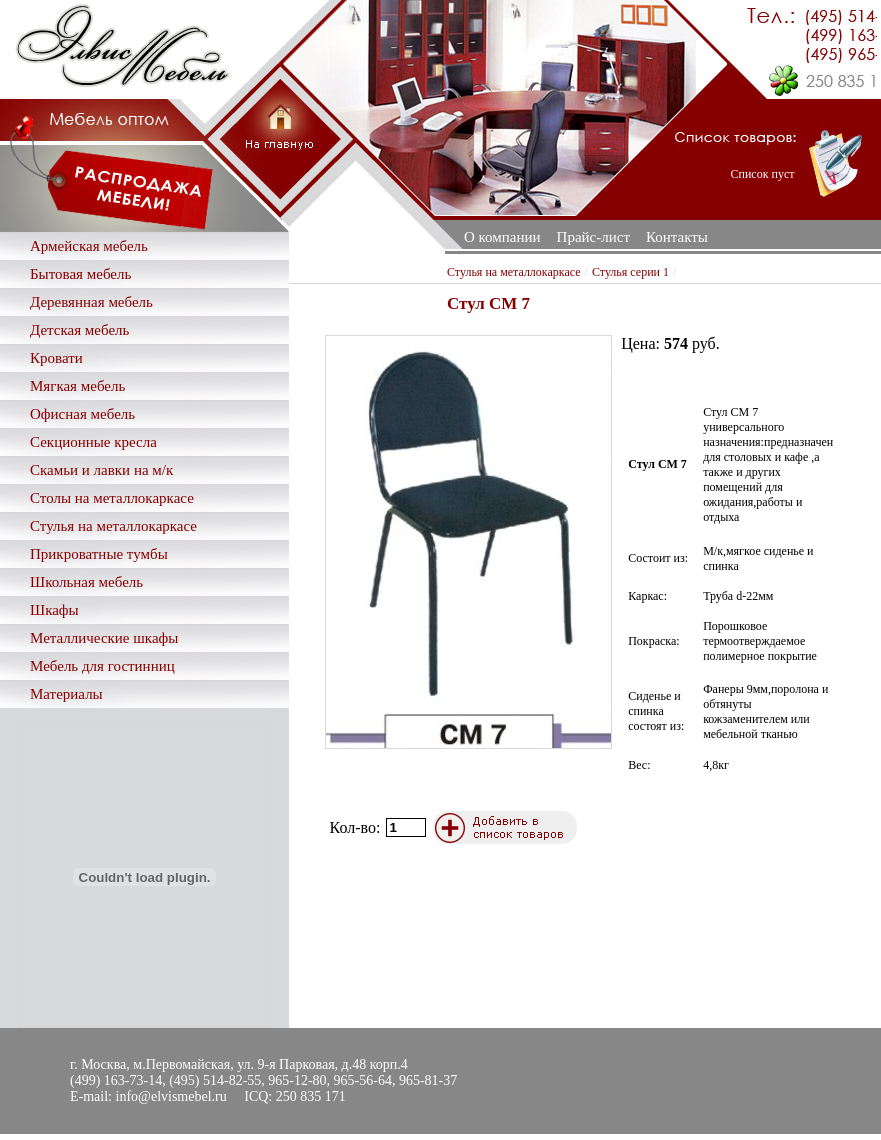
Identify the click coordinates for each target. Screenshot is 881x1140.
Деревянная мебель (91, 302)
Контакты (677, 237)
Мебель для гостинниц (102, 666)
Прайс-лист (593, 237)
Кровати (56, 358)
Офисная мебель (82, 414)
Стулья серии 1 (630, 272)
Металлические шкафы (104, 638)
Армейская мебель (89, 246)
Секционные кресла (93, 442)
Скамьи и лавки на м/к (101, 470)
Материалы (66, 694)
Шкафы (54, 610)
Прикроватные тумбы (99, 554)
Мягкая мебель (77, 386)
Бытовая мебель (80, 274)
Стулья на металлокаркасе (113, 526)
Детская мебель (79, 330)
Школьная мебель (86, 582)
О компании (502, 237)
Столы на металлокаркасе (112, 498)
